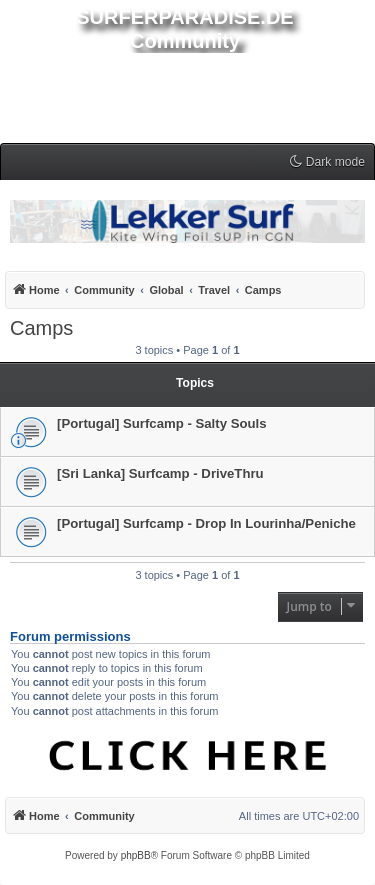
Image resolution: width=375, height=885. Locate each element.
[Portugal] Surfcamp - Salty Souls (162, 423)
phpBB (136, 855)
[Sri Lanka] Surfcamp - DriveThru (160, 473)
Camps (41, 328)
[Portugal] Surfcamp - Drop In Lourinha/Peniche (206, 523)
